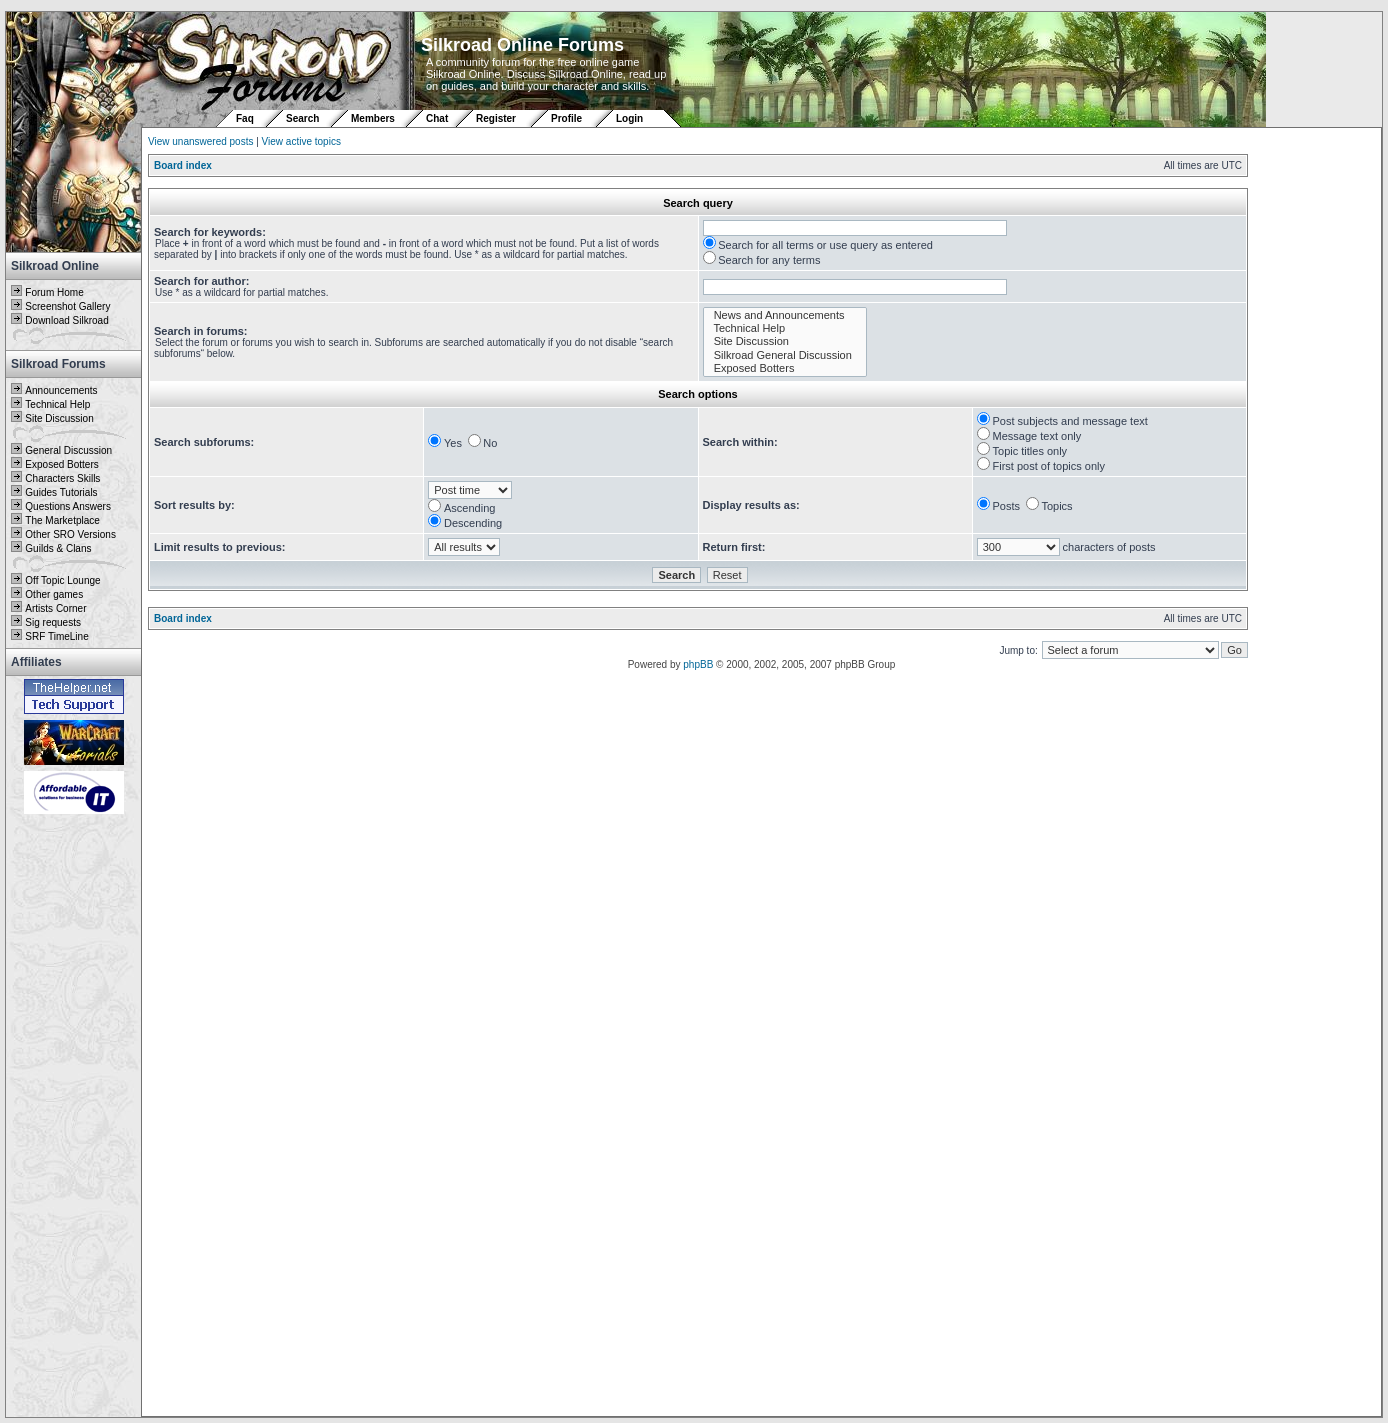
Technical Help (57, 404)
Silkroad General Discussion (785, 355)
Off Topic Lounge (62, 580)
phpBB (698, 664)
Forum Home (54, 292)
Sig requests (53, 622)
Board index (183, 165)
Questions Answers (68, 506)
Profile (566, 118)
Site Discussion (59, 418)
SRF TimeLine (56, 636)
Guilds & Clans (58, 548)
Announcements (61, 390)
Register (496, 118)
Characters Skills (62, 478)
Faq (245, 118)
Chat (438, 118)
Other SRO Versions (70, 534)
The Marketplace (62, 520)
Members (373, 118)
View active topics (301, 141)
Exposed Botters (61, 464)
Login (629, 118)
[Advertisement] (74, 1117)
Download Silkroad (66, 320)
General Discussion (68, 450)
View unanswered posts (200, 141)
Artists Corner (55, 608)
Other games (54, 594)
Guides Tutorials (61, 492)
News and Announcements (785, 315)
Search (302, 118)
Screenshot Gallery (67, 306)
